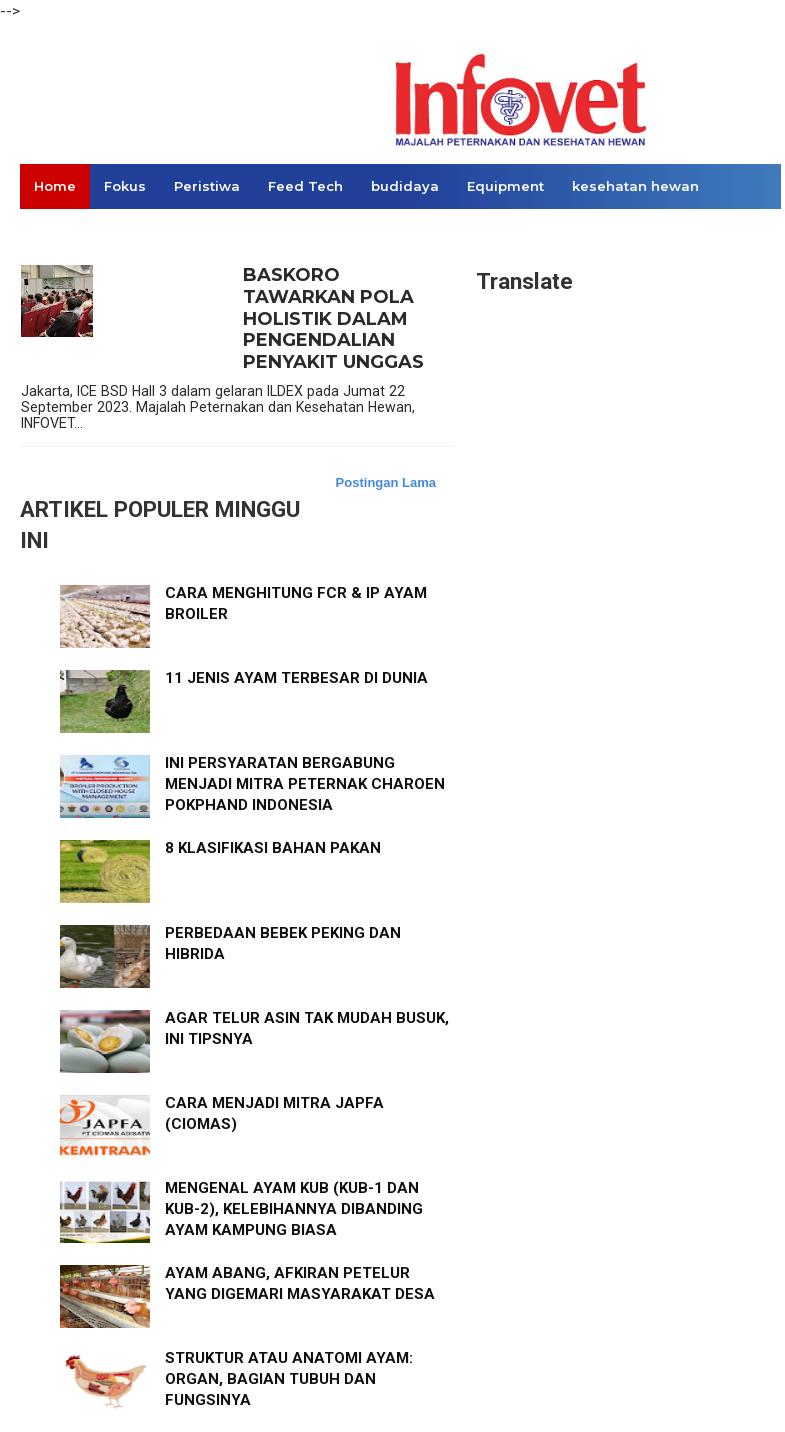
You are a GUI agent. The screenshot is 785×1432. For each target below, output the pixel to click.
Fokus (125, 186)
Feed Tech (305, 186)
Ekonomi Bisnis (88, 231)
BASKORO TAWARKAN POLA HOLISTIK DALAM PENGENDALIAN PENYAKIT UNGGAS (333, 318)
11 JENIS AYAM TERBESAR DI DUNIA (296, 678)
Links (357, 231)
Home (55, 186)
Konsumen (208, 231)
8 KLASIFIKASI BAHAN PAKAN (273, 848)
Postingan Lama (386, 482)
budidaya (405, 186)
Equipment (505, 186)
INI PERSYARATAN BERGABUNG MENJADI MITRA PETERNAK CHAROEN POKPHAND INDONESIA (305, 784)
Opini (292, 231)
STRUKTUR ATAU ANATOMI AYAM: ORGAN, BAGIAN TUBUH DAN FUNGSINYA (289, 1379)
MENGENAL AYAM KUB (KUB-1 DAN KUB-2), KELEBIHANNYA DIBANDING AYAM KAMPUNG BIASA (294, 1209)
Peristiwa (207, 186)
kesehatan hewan (635, 186)
